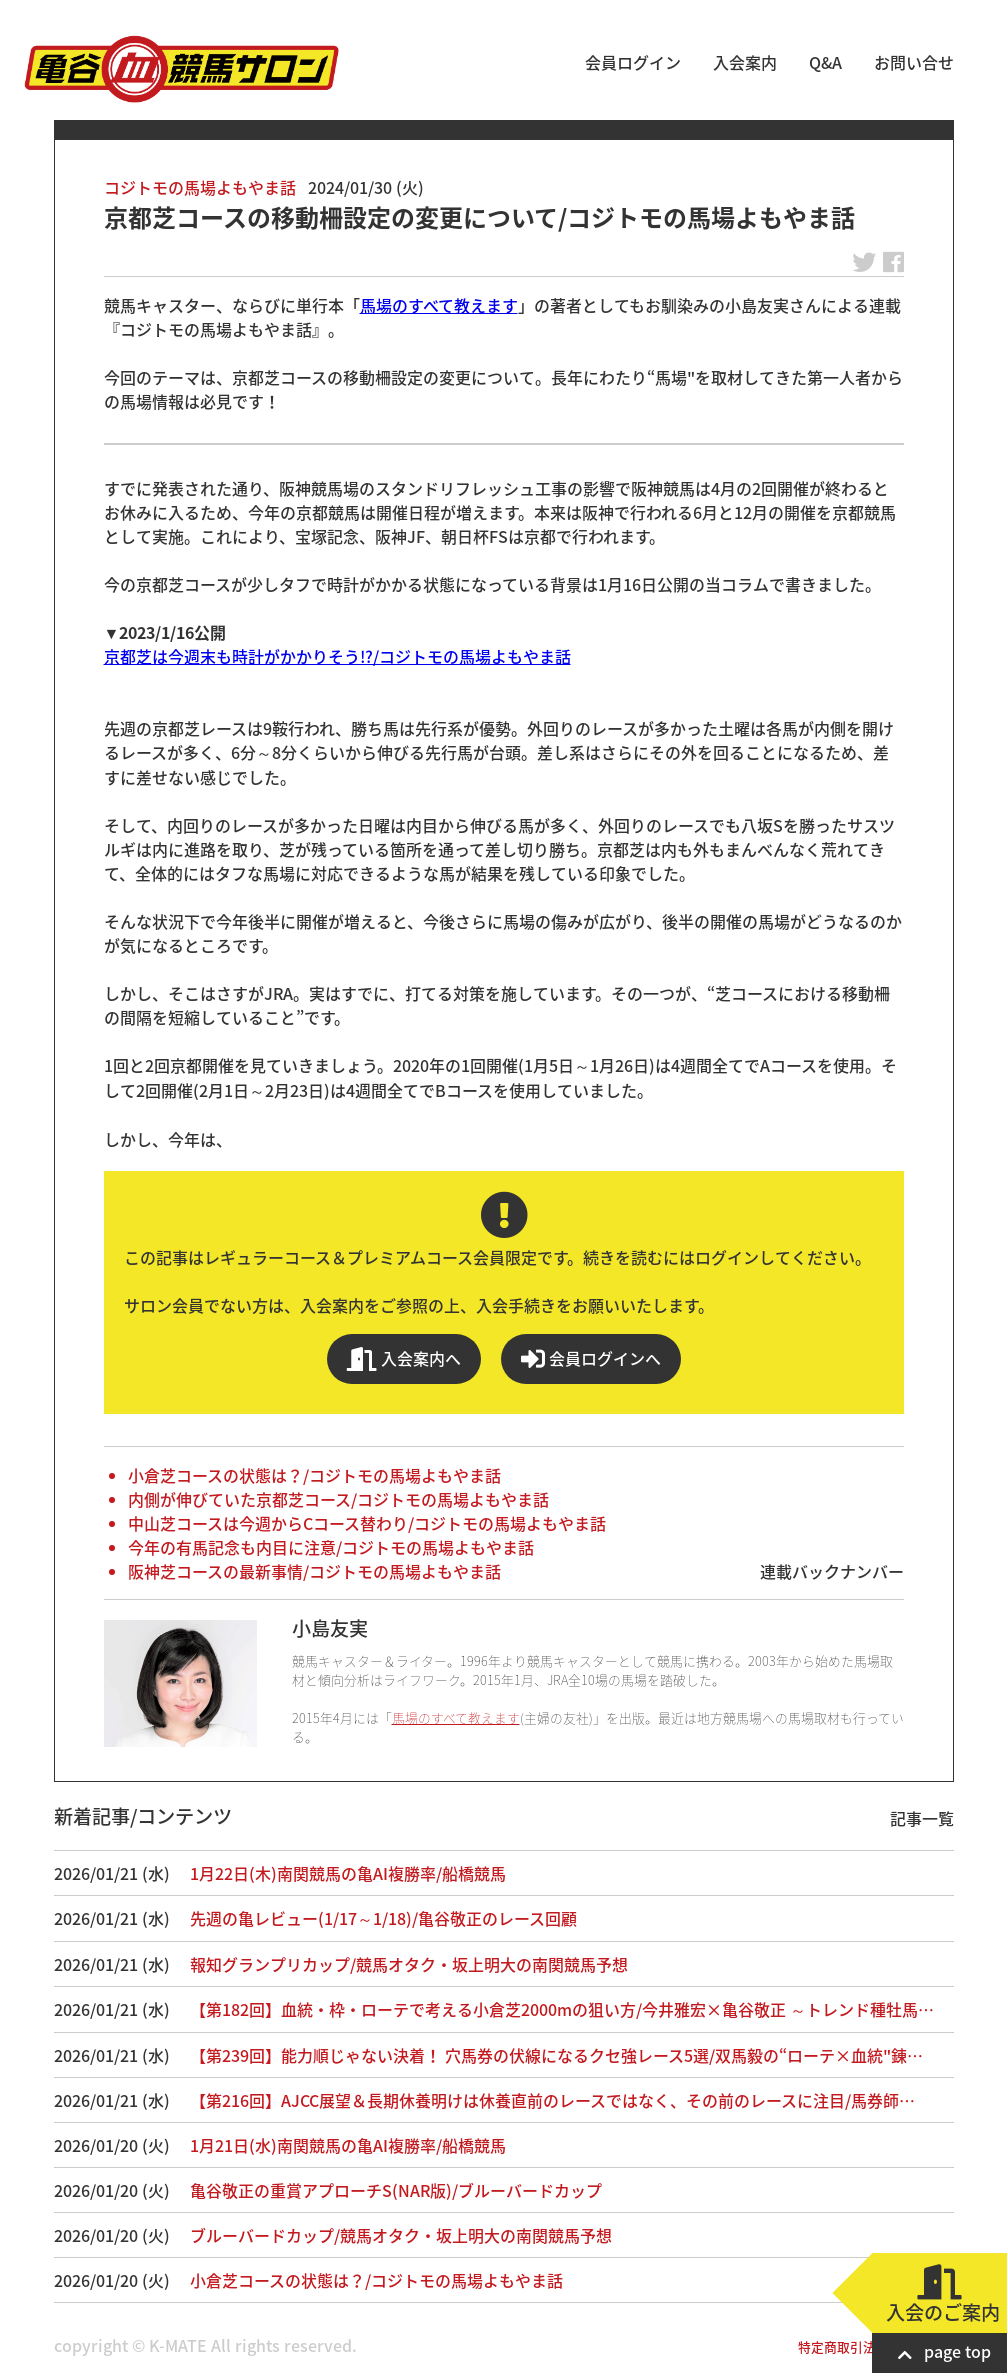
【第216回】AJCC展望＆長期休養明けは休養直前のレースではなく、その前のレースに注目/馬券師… (552, 2100)
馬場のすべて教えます (439, 305)
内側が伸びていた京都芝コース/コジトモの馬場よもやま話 (338, 1499)
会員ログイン (633, 62)
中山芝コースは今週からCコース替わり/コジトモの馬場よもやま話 (367, 1523)
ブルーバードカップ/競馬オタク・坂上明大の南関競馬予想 (401, 2235)
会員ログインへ (591, 1358)
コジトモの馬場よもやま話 (200, 187)
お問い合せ (914, 62)
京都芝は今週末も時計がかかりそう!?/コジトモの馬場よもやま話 (337, 656)
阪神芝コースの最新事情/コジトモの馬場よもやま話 (314, 1571)
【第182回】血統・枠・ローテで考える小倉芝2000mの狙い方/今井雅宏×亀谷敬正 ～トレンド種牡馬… (562, 2009)
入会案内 (745, 62)
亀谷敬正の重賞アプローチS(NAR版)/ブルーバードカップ (396, 2190)
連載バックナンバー (832, 1571)
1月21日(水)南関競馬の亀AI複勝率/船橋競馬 (348, 2145)
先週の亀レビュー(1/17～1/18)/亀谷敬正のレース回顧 (383, 1918)
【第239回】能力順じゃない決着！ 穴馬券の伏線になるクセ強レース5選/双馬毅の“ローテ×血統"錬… (556, 2055)
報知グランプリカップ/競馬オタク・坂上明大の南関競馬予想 (409, 1964)
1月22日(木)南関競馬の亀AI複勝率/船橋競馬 (348, 1873)
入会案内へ (404, 1358)
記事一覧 (922, 1818)
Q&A (825, 62)
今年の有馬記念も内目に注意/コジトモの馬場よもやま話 (331, 1547)
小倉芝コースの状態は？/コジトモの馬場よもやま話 (314, 1475)
